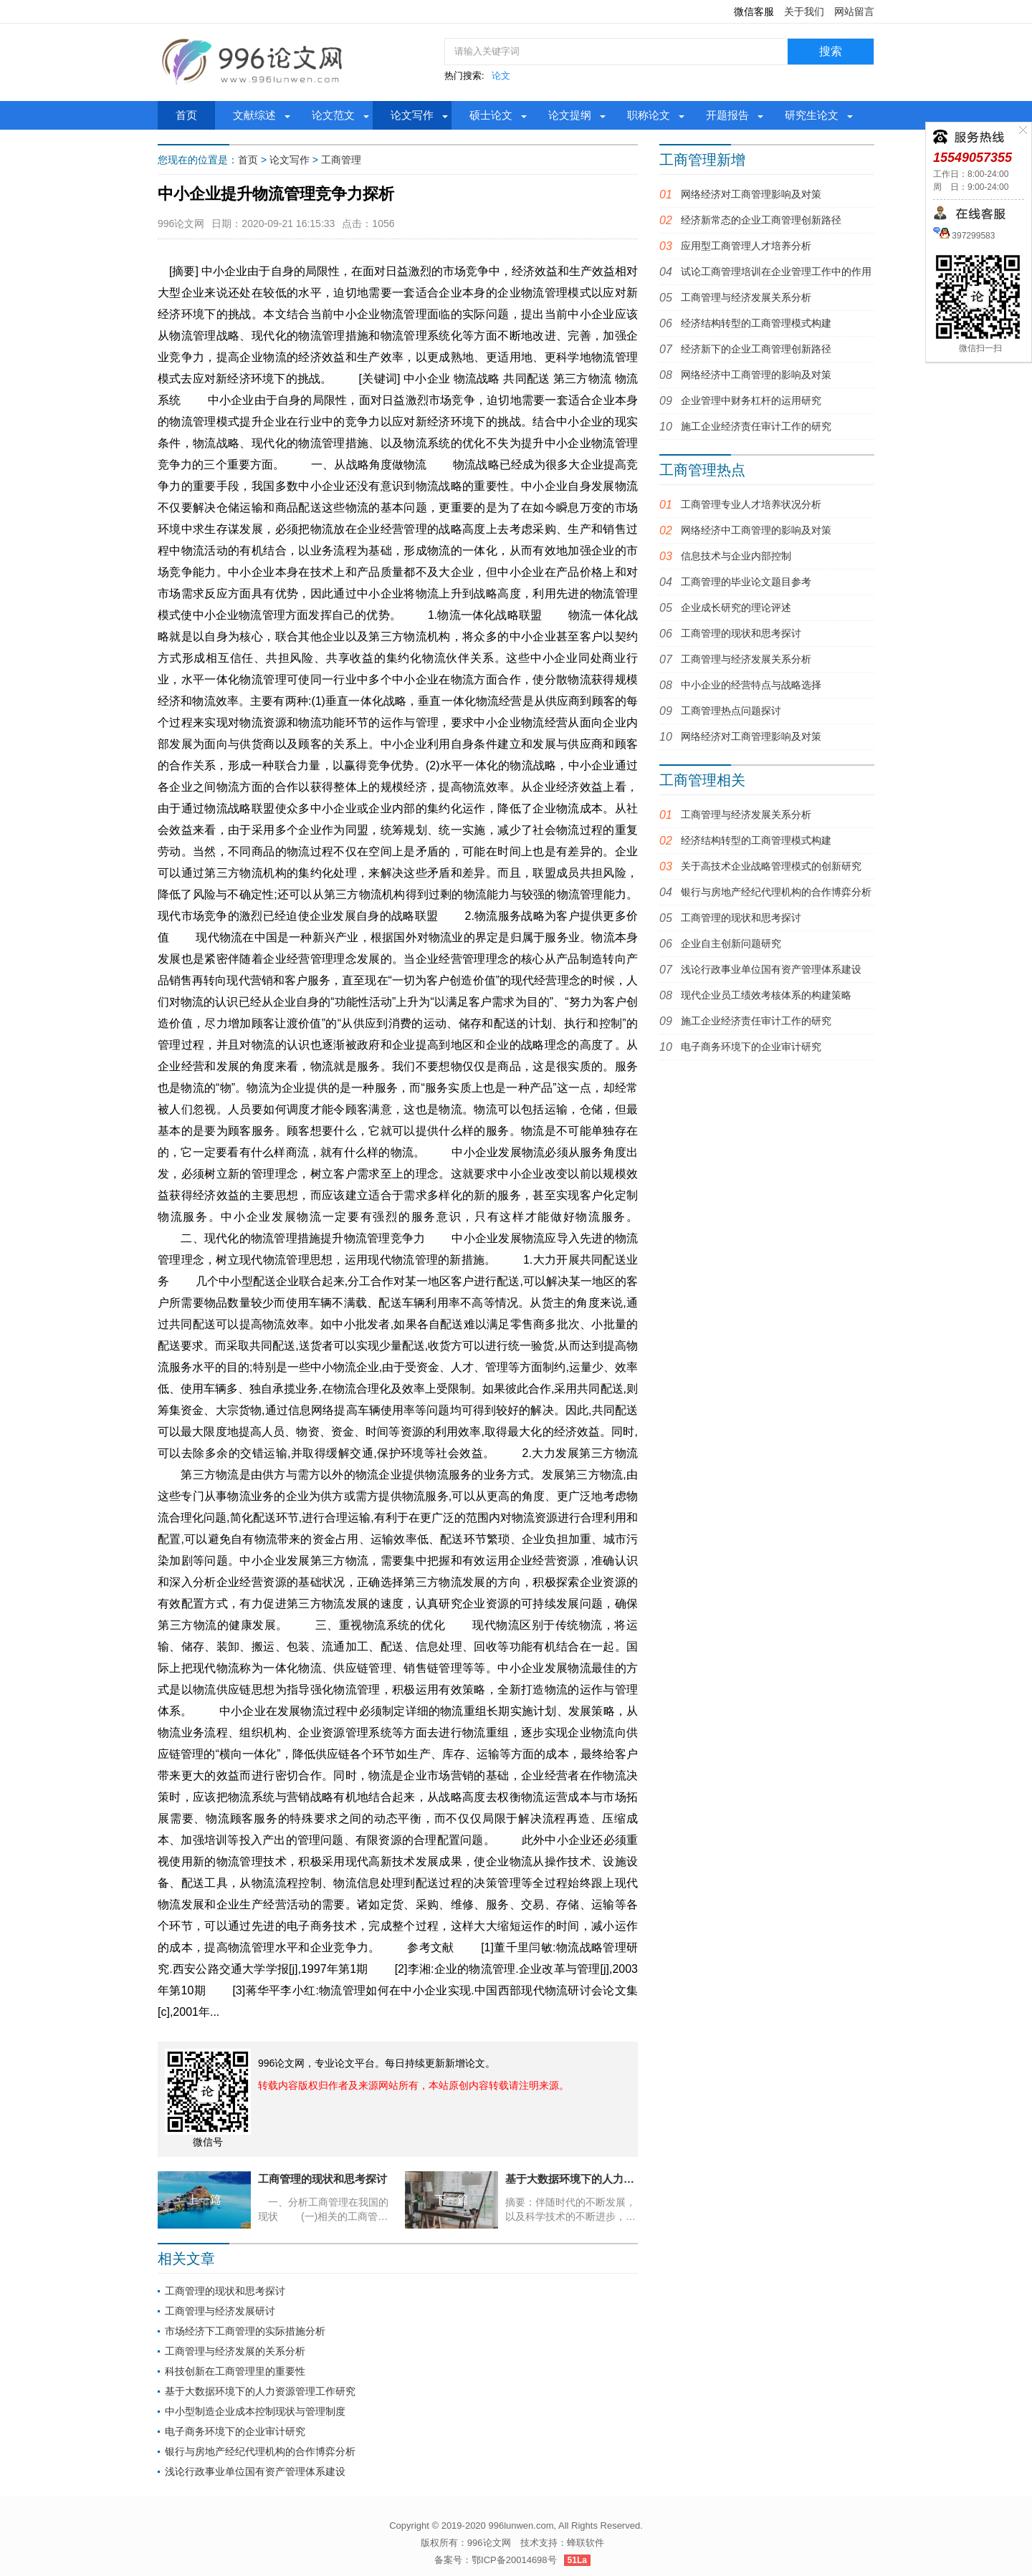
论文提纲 (569, 115)
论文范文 (333, 115)
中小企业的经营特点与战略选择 (751, 685)
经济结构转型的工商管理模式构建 (756, 323)
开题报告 (727, 115)
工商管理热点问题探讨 (731, 710)
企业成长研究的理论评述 (736, 607)
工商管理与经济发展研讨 (220, 2311)
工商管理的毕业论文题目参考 (746, 581)
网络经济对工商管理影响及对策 (751, 194)
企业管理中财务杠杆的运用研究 (751, 400)
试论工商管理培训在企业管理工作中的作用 (776, 271)
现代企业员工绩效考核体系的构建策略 (766, 995)
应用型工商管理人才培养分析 (746, 245)
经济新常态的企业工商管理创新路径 (761, 220)
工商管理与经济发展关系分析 (746, 297)
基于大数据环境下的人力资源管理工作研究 (260, 2391)
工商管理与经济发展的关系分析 (235, 2351)
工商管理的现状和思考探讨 (225, 2291)
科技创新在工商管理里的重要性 (235, 2371)
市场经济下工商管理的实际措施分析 (245, 2331)
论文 (501, 75)
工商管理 (341, 159)
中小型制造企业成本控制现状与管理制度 (255, 2411)
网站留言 (854, 11)
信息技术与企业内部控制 (736, 556)
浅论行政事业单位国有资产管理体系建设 (255, 2471)
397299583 (972, 236)
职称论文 (648, 115)
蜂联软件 (585, 2542)
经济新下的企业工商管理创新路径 (756, 349)
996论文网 (489, 2542)
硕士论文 (490, 115)
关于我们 (804, 11)
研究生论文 (811, 115)
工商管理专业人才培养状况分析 (751, 504)
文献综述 (254, 115)
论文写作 (412, 115)
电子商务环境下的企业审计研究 (235, 2431)
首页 (186, 115)
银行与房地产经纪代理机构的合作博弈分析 (260, 2451)
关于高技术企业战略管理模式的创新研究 (771, 866)
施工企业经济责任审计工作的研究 (756, 426)
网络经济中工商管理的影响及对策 (756, 374)
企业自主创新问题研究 (731, 943)
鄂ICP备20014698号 (514, 2560)
